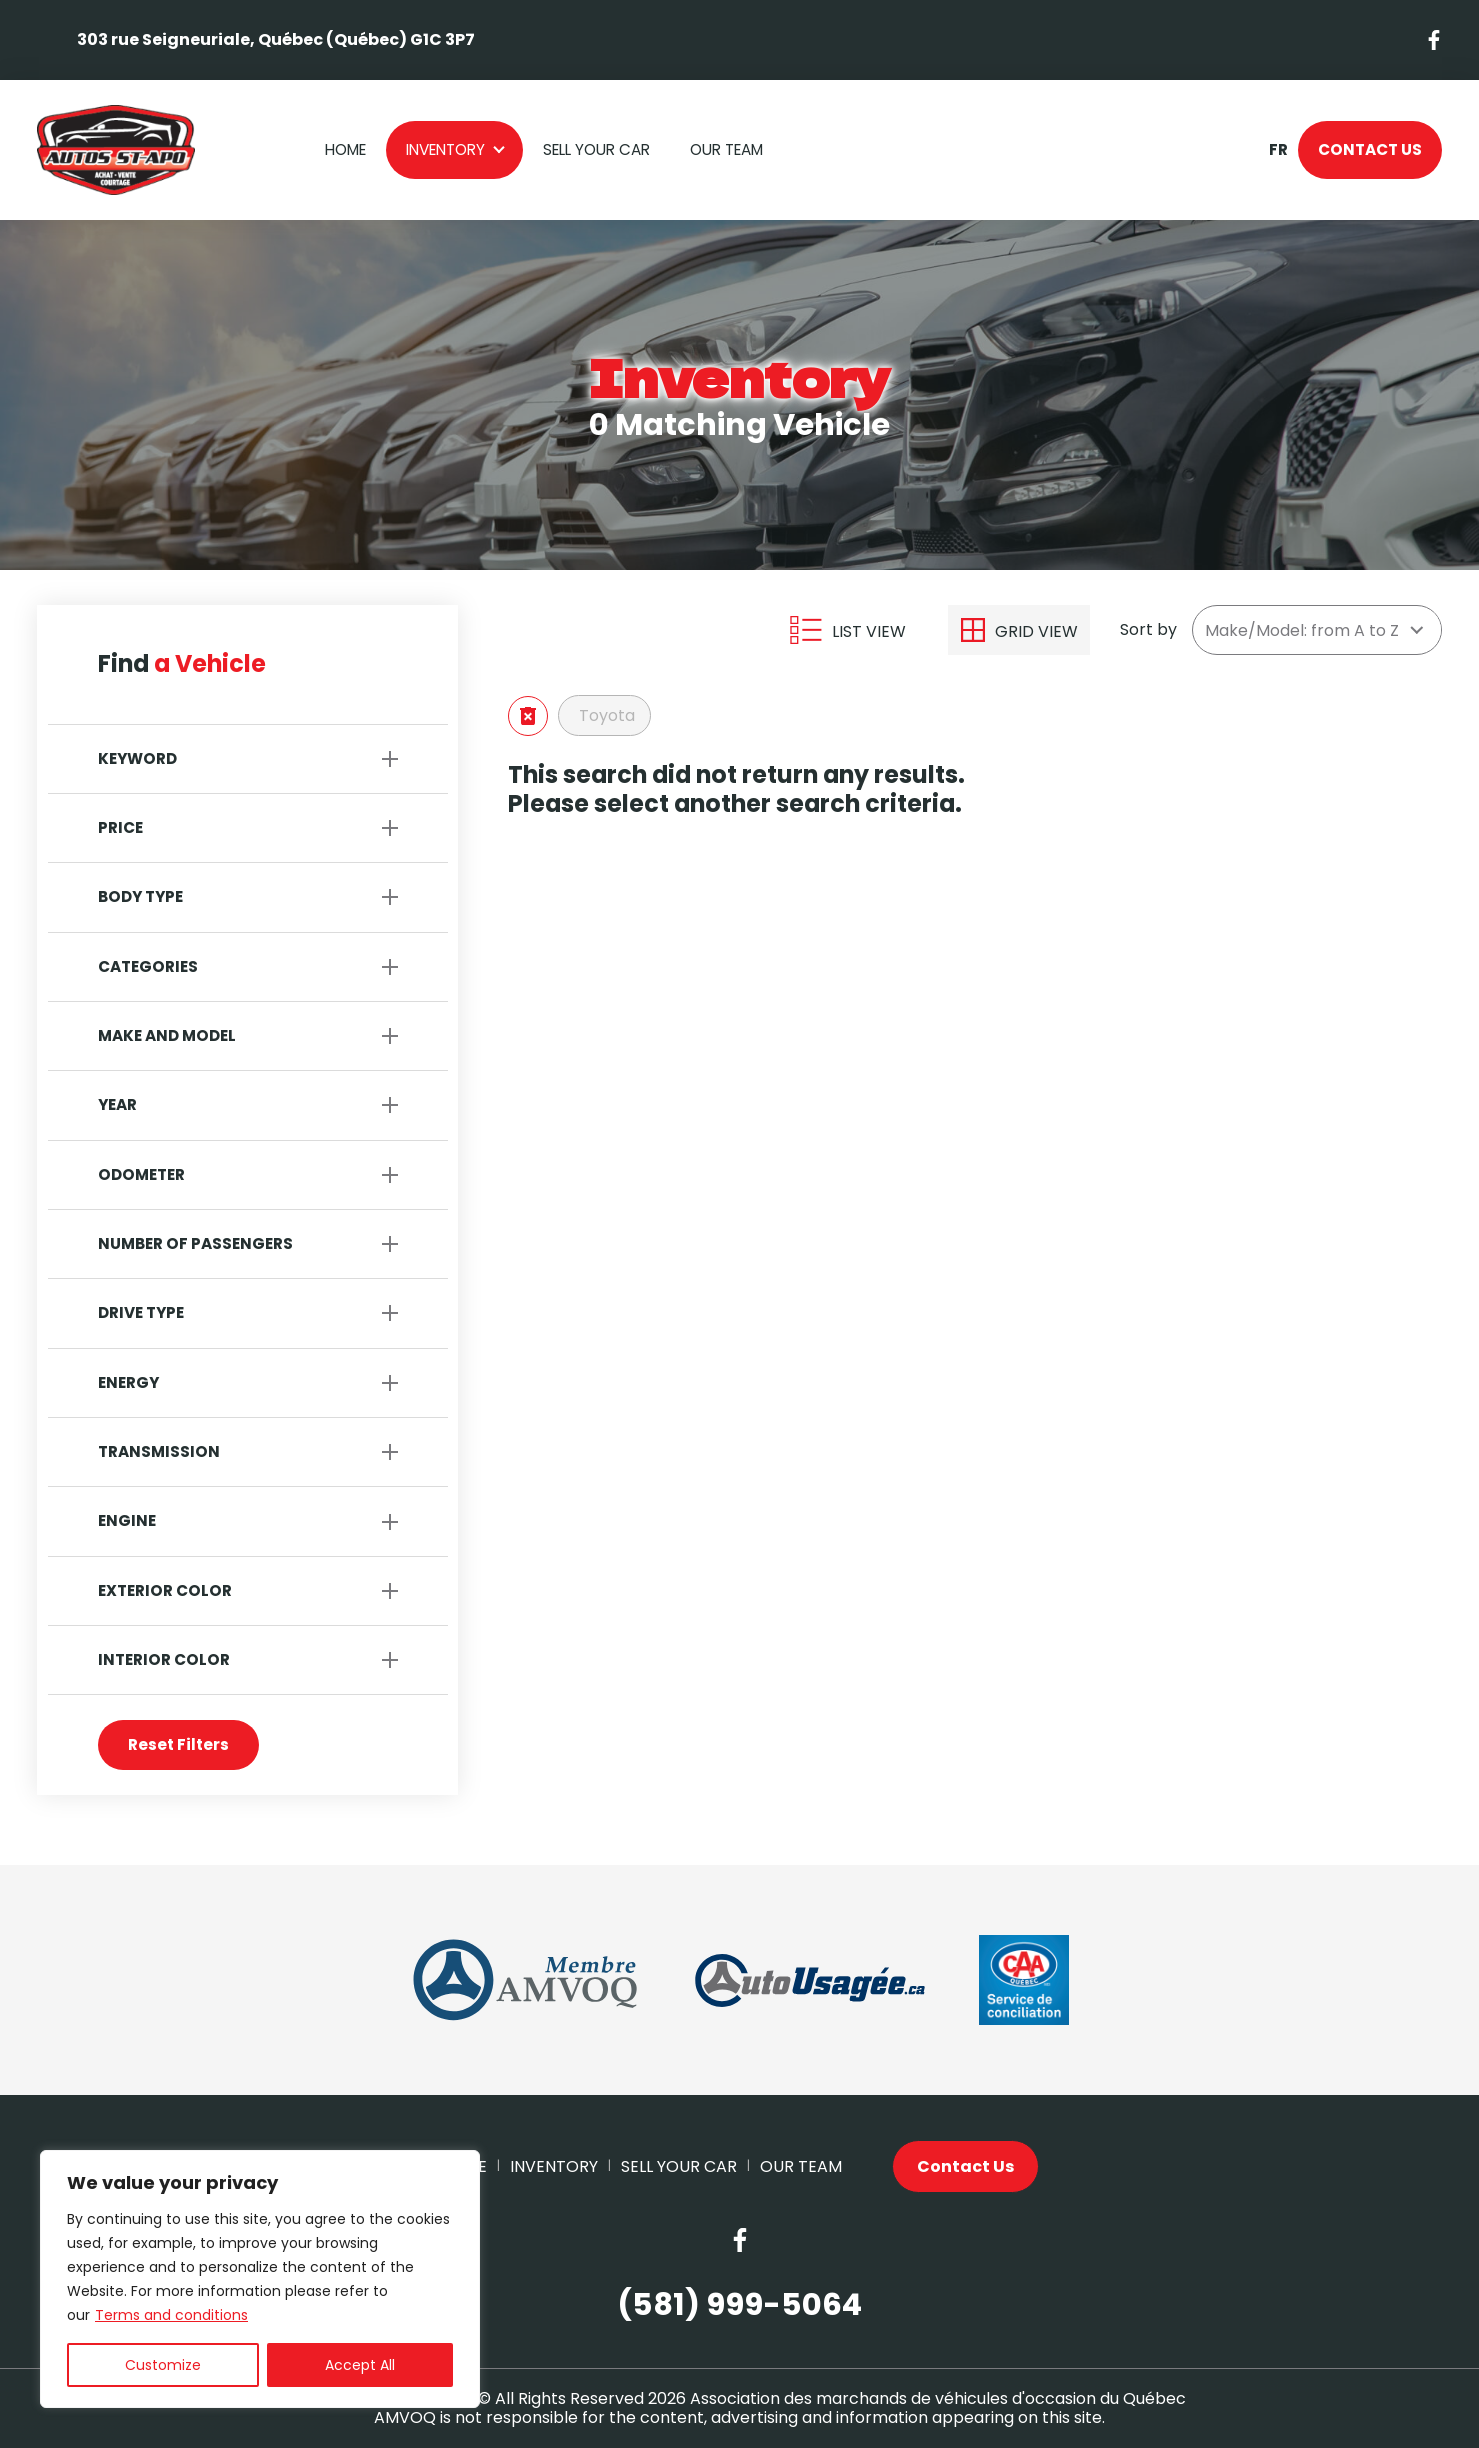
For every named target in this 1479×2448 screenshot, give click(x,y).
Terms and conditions (171, 2315)
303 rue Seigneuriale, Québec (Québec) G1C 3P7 (276, 39)
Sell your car (596, 149)
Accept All (360, 2365)
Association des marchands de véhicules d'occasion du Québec (938, 2398)
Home (345, 149)
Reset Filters (178, 1744)
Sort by (1148, 629)
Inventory (445, 149)
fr (1277, 150)
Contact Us (1370, 149)
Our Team (726, 149)
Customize (163, 2365)
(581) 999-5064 (739, 2305)
